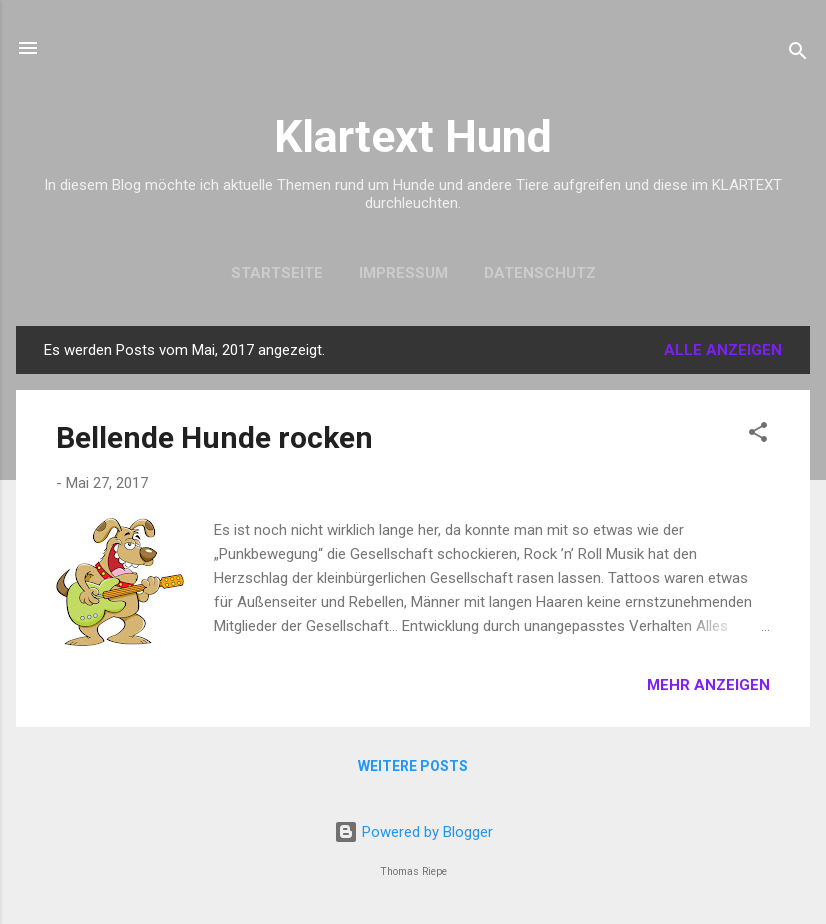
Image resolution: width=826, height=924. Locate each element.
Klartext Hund (413, 136)
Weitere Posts (413, 766)
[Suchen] (798, 54)
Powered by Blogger (413, 832)
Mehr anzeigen (708, 685)
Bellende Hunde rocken (214, 437)
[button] (758, 435)
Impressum (403, 273)
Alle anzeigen (723, 350)
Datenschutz (540, 273)
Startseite (277, 273)
